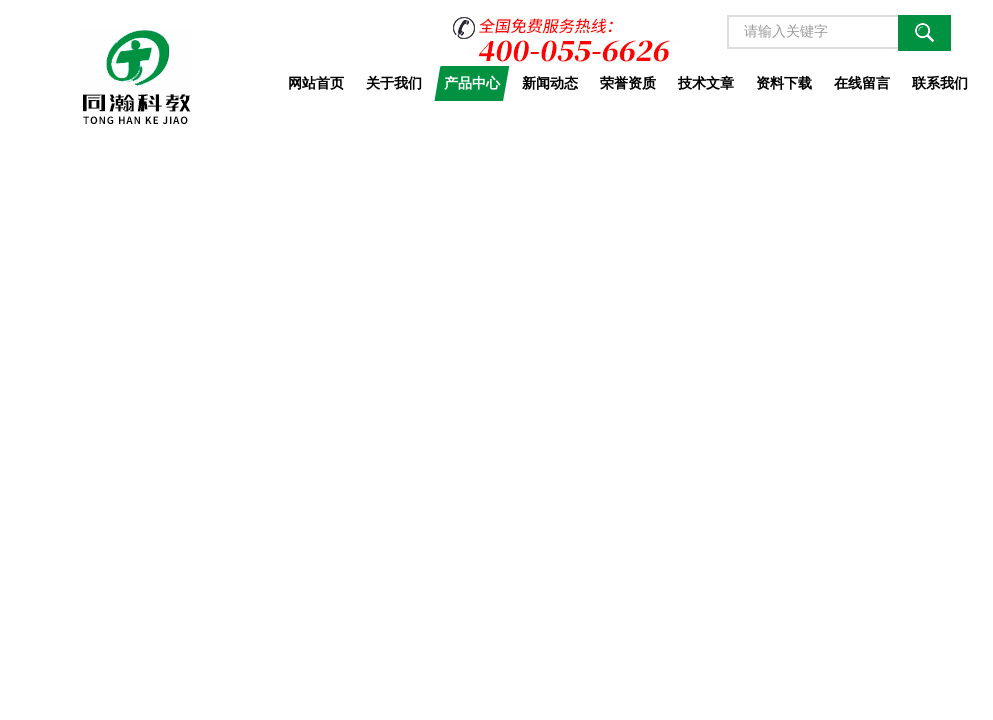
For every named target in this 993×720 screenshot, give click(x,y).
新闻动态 (550, 83)
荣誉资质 (628, 83)
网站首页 (316, 83)
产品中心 (472, 83)
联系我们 (940, 83)
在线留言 (862, 83)
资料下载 (784, 83)
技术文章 (706, 83)
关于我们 (394, 83)
